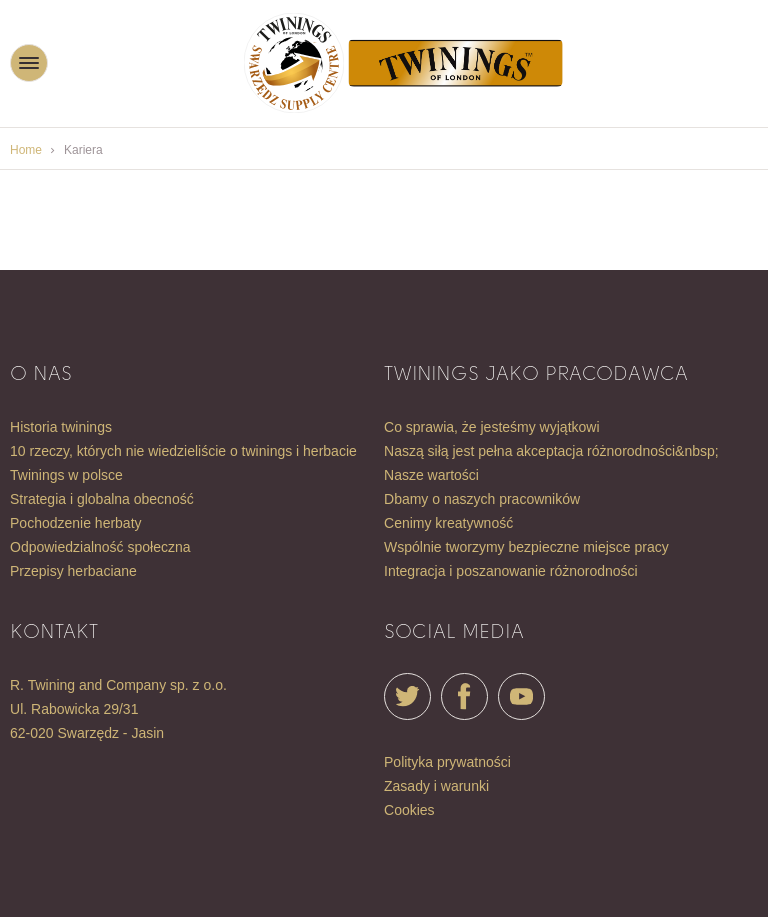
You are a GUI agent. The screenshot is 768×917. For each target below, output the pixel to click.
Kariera (83, 150)
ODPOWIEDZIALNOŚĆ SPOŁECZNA (100, 547)
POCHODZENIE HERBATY (76, 523)
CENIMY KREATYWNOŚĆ (448, 523)
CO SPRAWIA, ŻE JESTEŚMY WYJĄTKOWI (492, 427)
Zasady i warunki (436, 786)
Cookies (409, 810)
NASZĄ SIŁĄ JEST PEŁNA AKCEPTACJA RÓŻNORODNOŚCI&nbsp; (551, 451)
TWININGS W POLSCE (66, 475)
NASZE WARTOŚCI (431, 475)
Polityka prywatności (447, 762)
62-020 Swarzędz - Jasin (87, 733)
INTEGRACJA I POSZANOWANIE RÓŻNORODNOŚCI (511, 571)
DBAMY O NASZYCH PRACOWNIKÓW (482, 499)
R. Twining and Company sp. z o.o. (118, 685)
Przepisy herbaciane (73, 571)
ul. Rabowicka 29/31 (74, 709)
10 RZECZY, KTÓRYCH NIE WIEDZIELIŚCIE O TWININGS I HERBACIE (183, 451)
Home (26, 150)
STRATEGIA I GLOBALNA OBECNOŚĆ (102, 499)
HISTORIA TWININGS (61, 427)
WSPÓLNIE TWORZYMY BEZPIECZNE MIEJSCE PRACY (526, 547)
